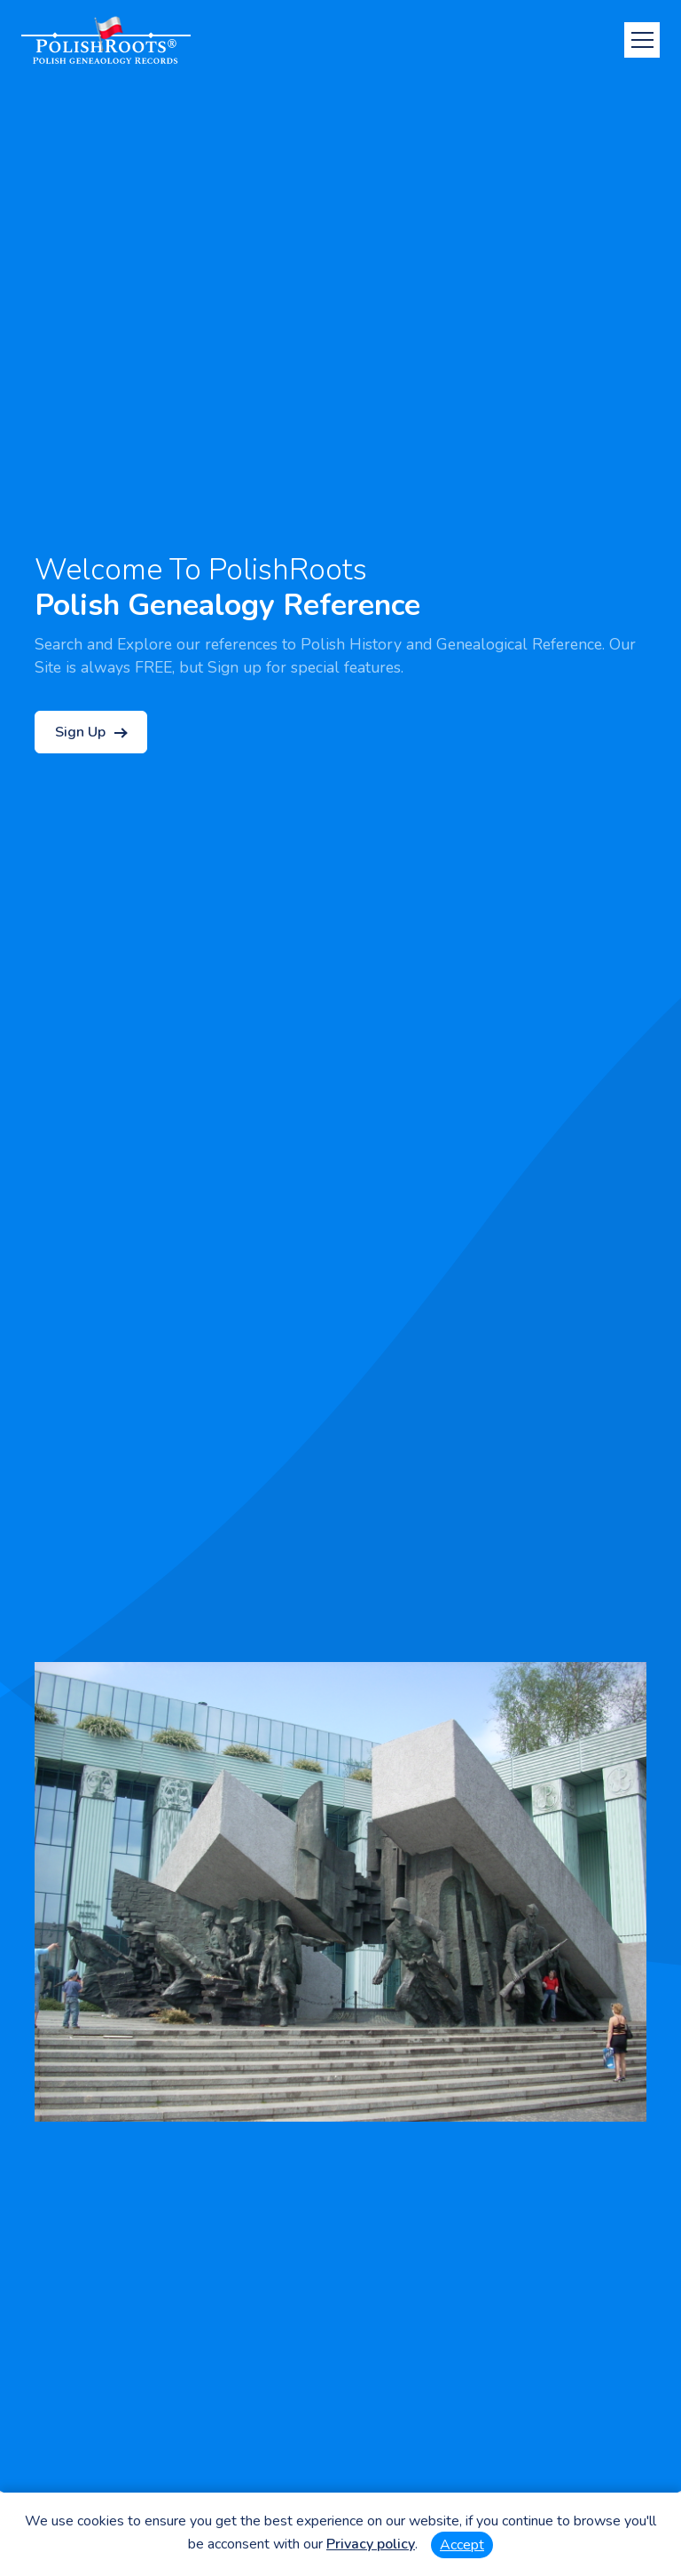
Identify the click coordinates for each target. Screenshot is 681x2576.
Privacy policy (370, 2544)
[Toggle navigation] (642, 40)
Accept (462, 2545)
